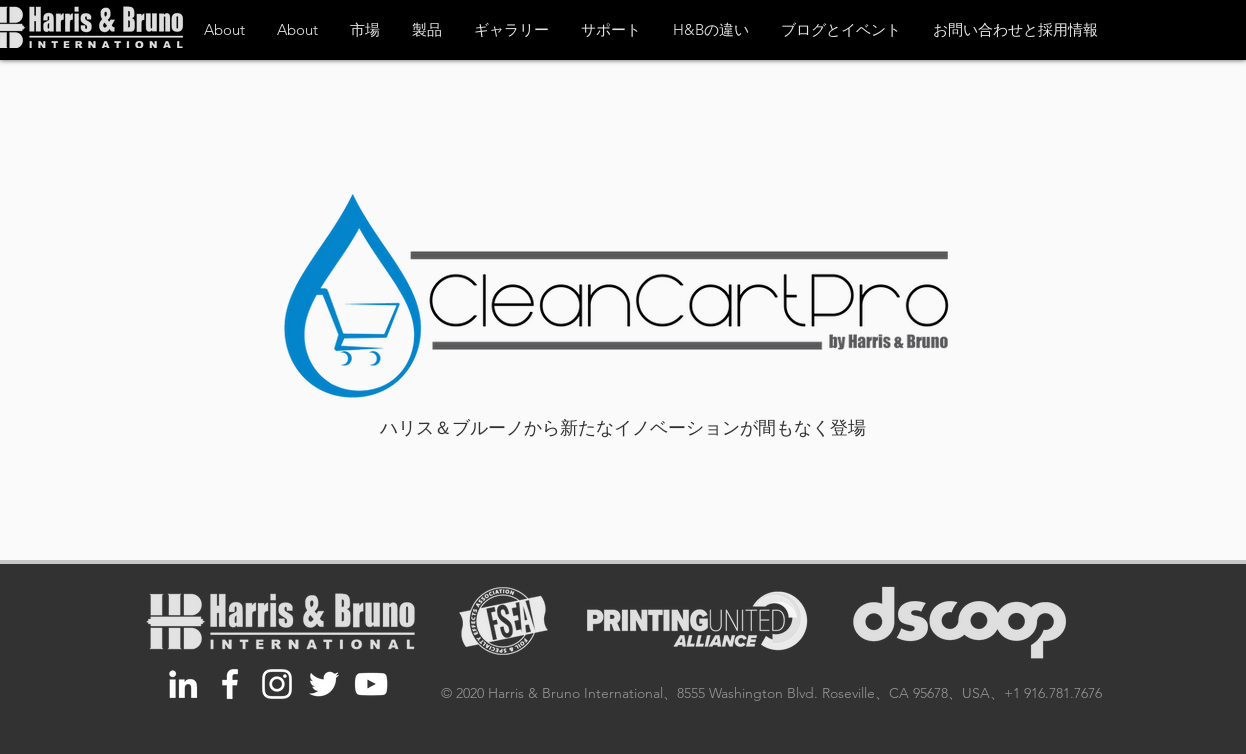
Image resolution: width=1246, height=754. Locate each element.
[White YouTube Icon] (371, 684)
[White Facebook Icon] (230, 684)
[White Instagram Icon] (277, 684)
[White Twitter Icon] (324, 684)
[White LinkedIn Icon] (183, 684)
